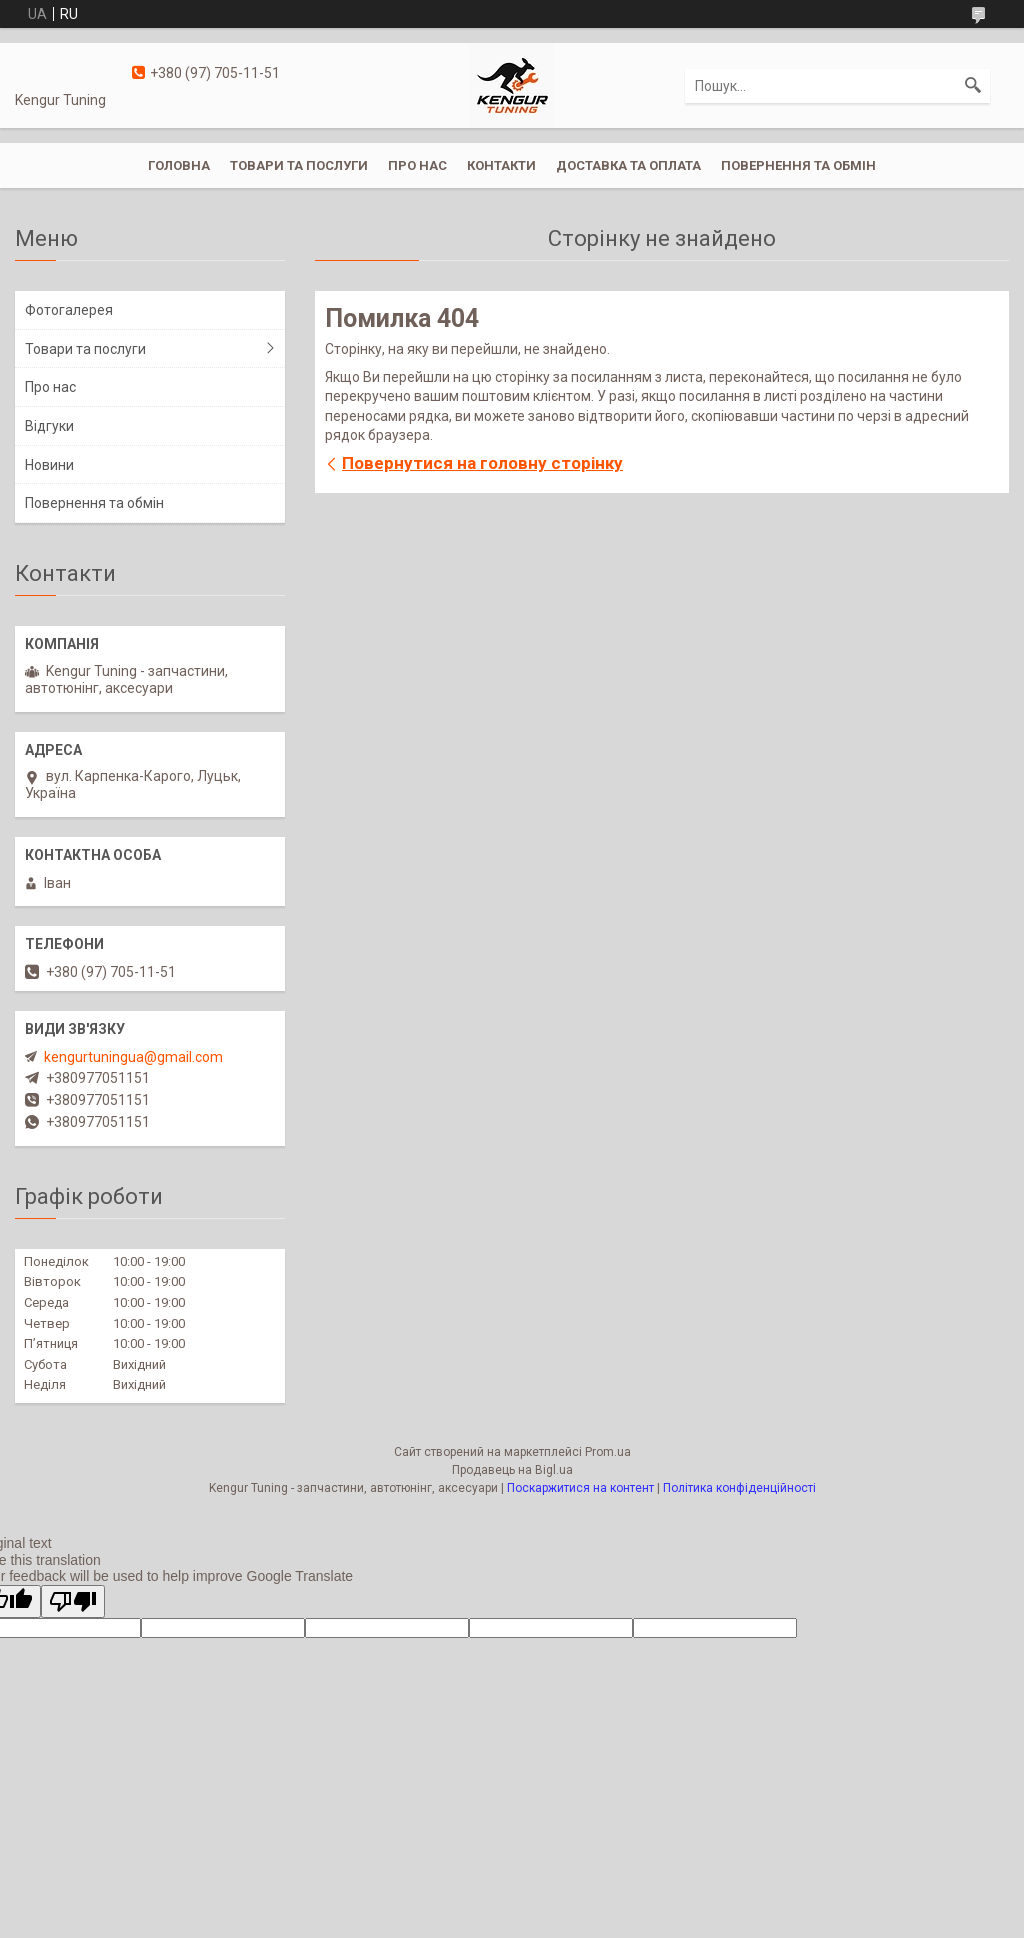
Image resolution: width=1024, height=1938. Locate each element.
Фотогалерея (69, 310)
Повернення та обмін (798, 165)
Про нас (417, 165)
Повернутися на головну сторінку (482, 463)
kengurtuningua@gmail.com (133, 1057)
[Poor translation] (73, 1601)
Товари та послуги (299, 165)
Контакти (501, 165)
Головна (179, 165)
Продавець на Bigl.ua (512, 1470)
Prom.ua (608, 1452)
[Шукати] (973, 86)
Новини (49, 465)
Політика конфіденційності (739, 1488)
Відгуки (49, 426)
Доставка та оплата (628, 165)
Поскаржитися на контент (580, 1488)
